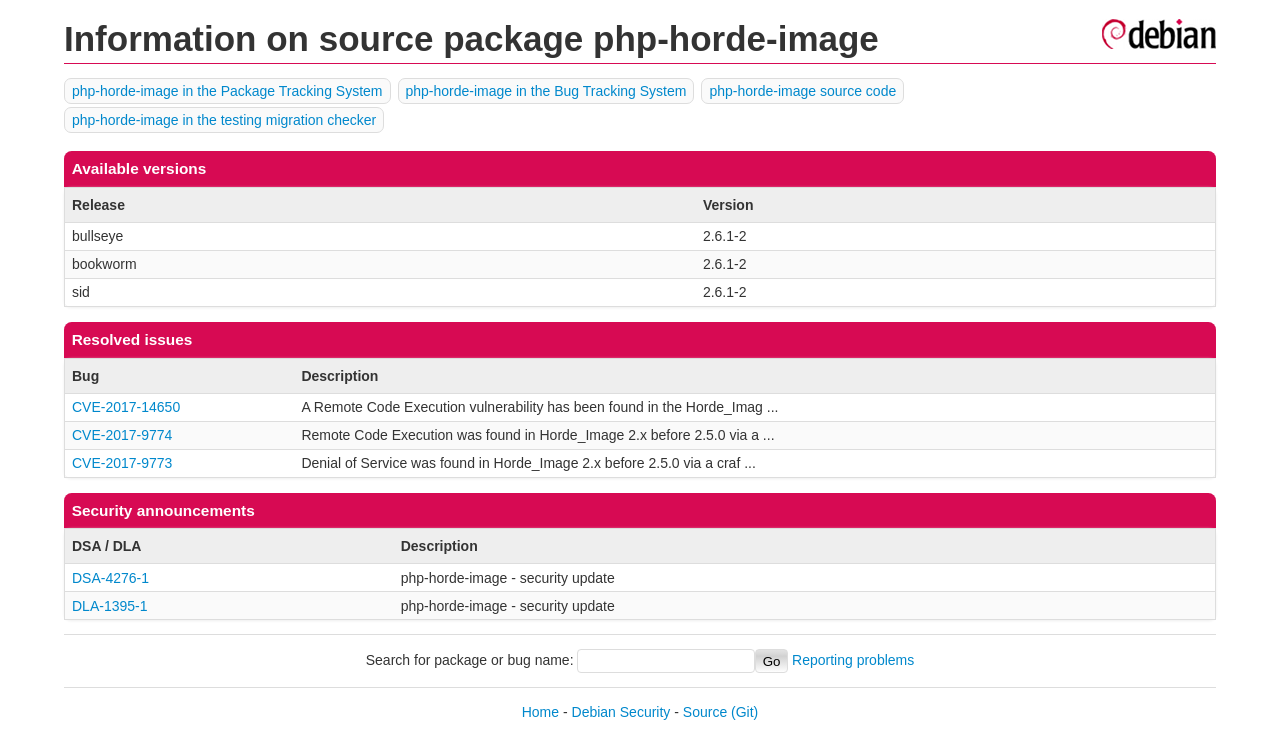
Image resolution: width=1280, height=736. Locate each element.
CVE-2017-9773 (122, 463)
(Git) (744, 712)
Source (705, 712)
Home (540, 712)
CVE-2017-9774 (122, 435)
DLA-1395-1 (110, 606)
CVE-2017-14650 (126, 407)
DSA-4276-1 (110, 578)
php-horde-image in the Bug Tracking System (546, 91)
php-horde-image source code (802, 91)
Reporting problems (853, 661)
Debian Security (621, 712)
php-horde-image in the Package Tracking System (227, 91)
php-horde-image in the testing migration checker (224, 120)
